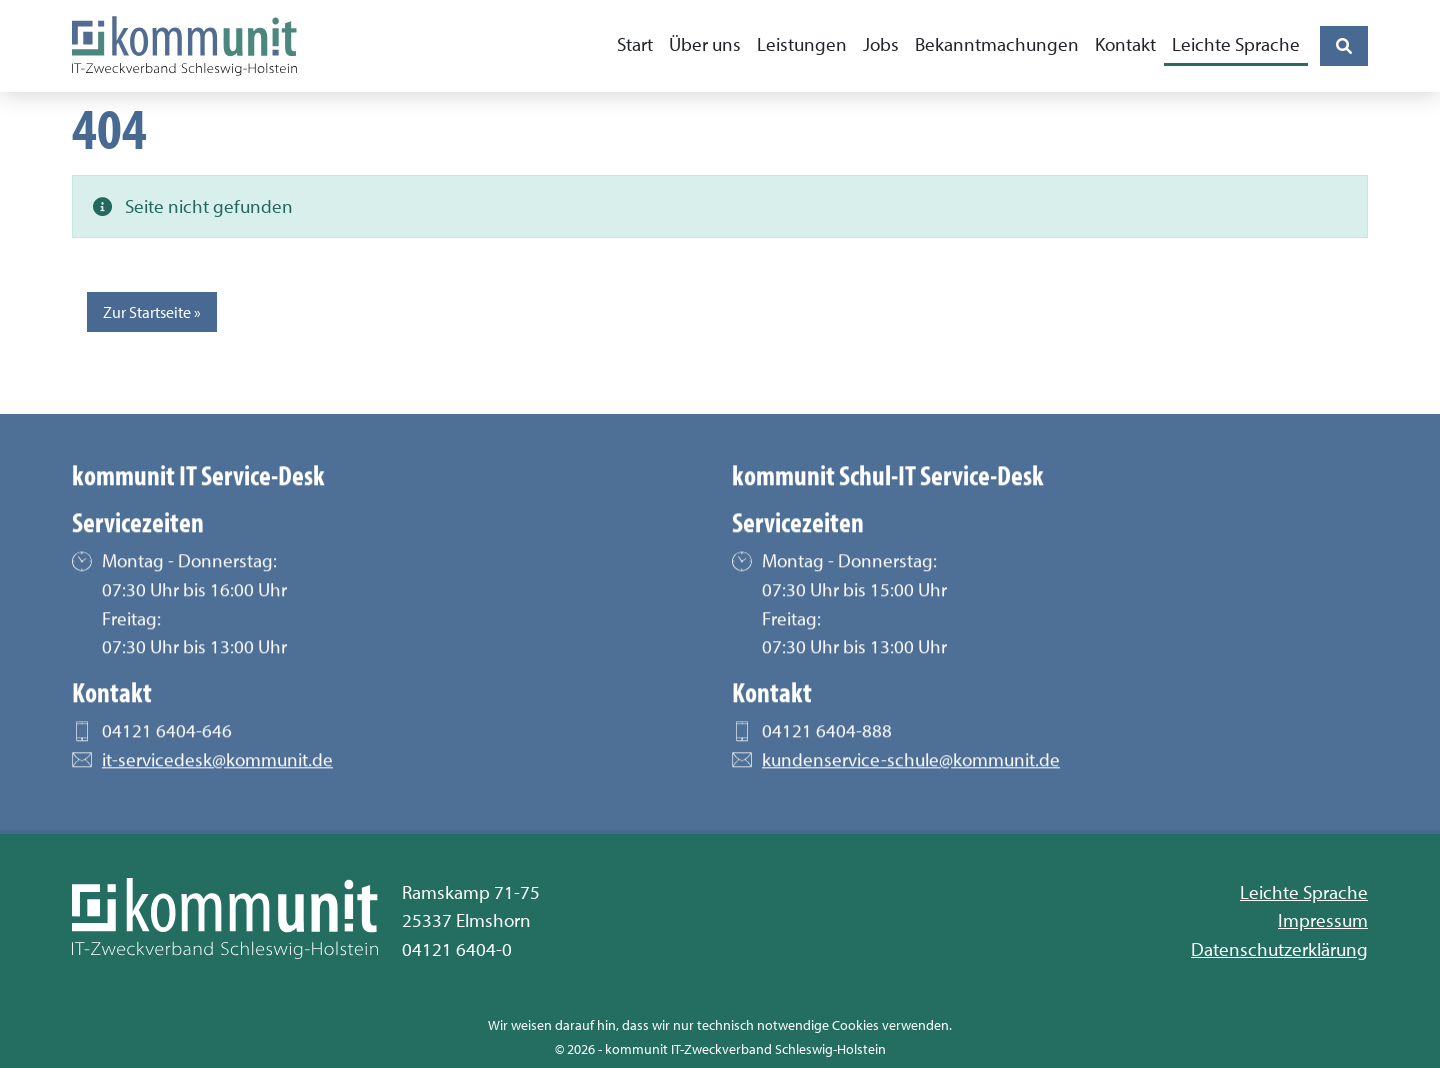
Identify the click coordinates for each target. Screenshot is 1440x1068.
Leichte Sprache (1236, 44)
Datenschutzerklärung (1279, 949)
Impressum (1323, 920)
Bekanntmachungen (997, 44)
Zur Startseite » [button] (152, 312)
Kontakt (1125, 44)
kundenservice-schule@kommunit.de (911, 767)
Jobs (881, 44)
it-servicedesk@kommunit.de (217, 767)
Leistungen (802, 44)
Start (635, 44)
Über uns (705, 44)
